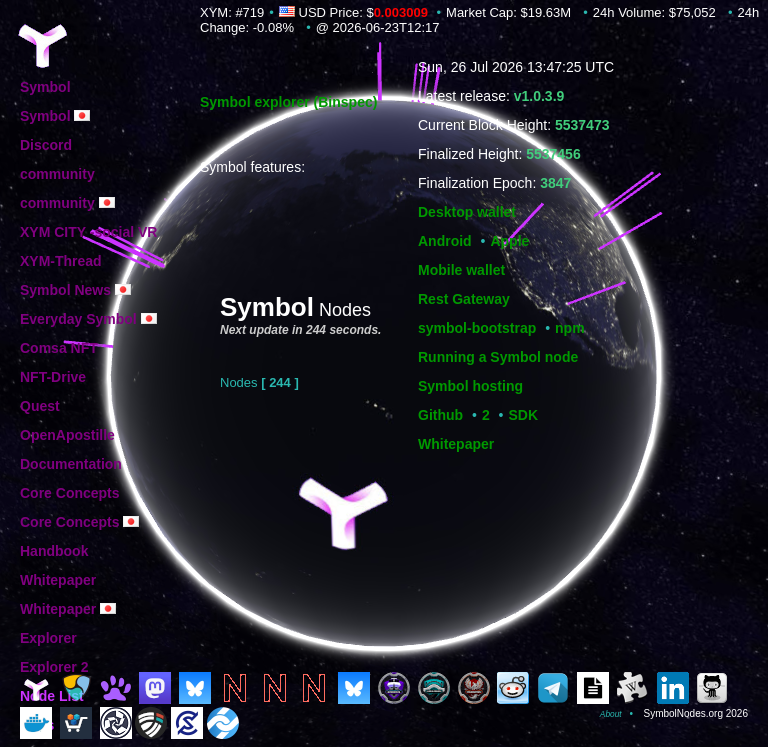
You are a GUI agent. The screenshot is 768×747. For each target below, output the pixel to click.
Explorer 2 (54, 667)
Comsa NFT (59, 348)
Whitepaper (456, 444)
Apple (509, 241)
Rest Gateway (464, 299)
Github (440, 415)
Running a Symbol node (498, 357)
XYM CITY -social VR (88, 232)
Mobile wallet (461, 270)
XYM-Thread (61, 261)
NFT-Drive (53, 377)
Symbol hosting (470, 386)
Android (445, 241)
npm (570, 328)
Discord (46, 145)
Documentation (71, 464)
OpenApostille (67, 435)
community (57, 174)
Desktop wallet (467, 212)
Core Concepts (70, 493)
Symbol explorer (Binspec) (288, 102)
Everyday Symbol (88, 319)
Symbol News (75, 290)
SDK (524, 415)
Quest (40, 406)
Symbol (45, 87)
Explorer (48, 638)
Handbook (54, 551)
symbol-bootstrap (477, 328)
